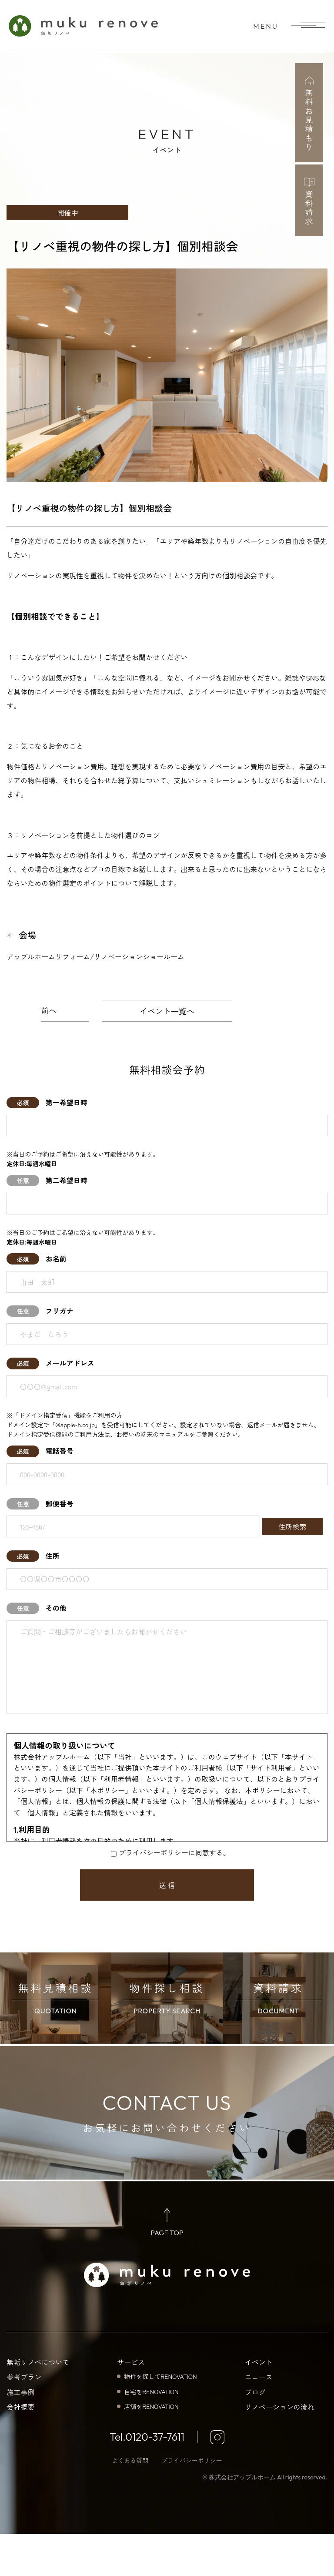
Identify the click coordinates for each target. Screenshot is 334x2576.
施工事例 (20, 2434)
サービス (131, 2404)
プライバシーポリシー (191, 2502)
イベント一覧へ (167, 1010)
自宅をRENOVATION (151, 2433)
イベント (259, 2404)
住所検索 (292, 1526)
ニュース (259, 2419)
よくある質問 (130, 2502)
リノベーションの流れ (279, 2449)
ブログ (255, 2434)
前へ (49, 1010)
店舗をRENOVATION (151, 2448)
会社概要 (20, 2449)
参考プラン (24, 2419)
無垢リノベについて (38, 2404)
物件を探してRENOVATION (160, 2418)
